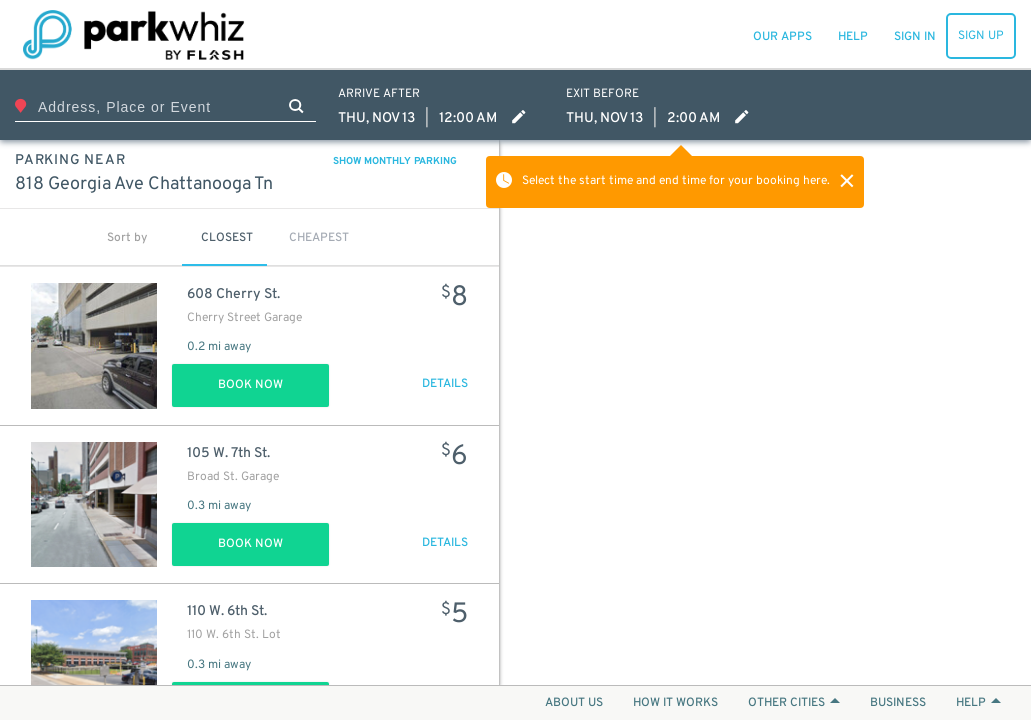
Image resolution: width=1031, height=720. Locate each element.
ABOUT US (574, 703)
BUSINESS (898, 703)
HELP (978, 703)
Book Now (250, 385)
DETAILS (445, 384)
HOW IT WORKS (675, 703)
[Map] (765, 412)
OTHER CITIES (794, 703)
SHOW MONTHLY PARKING (395, 161)
